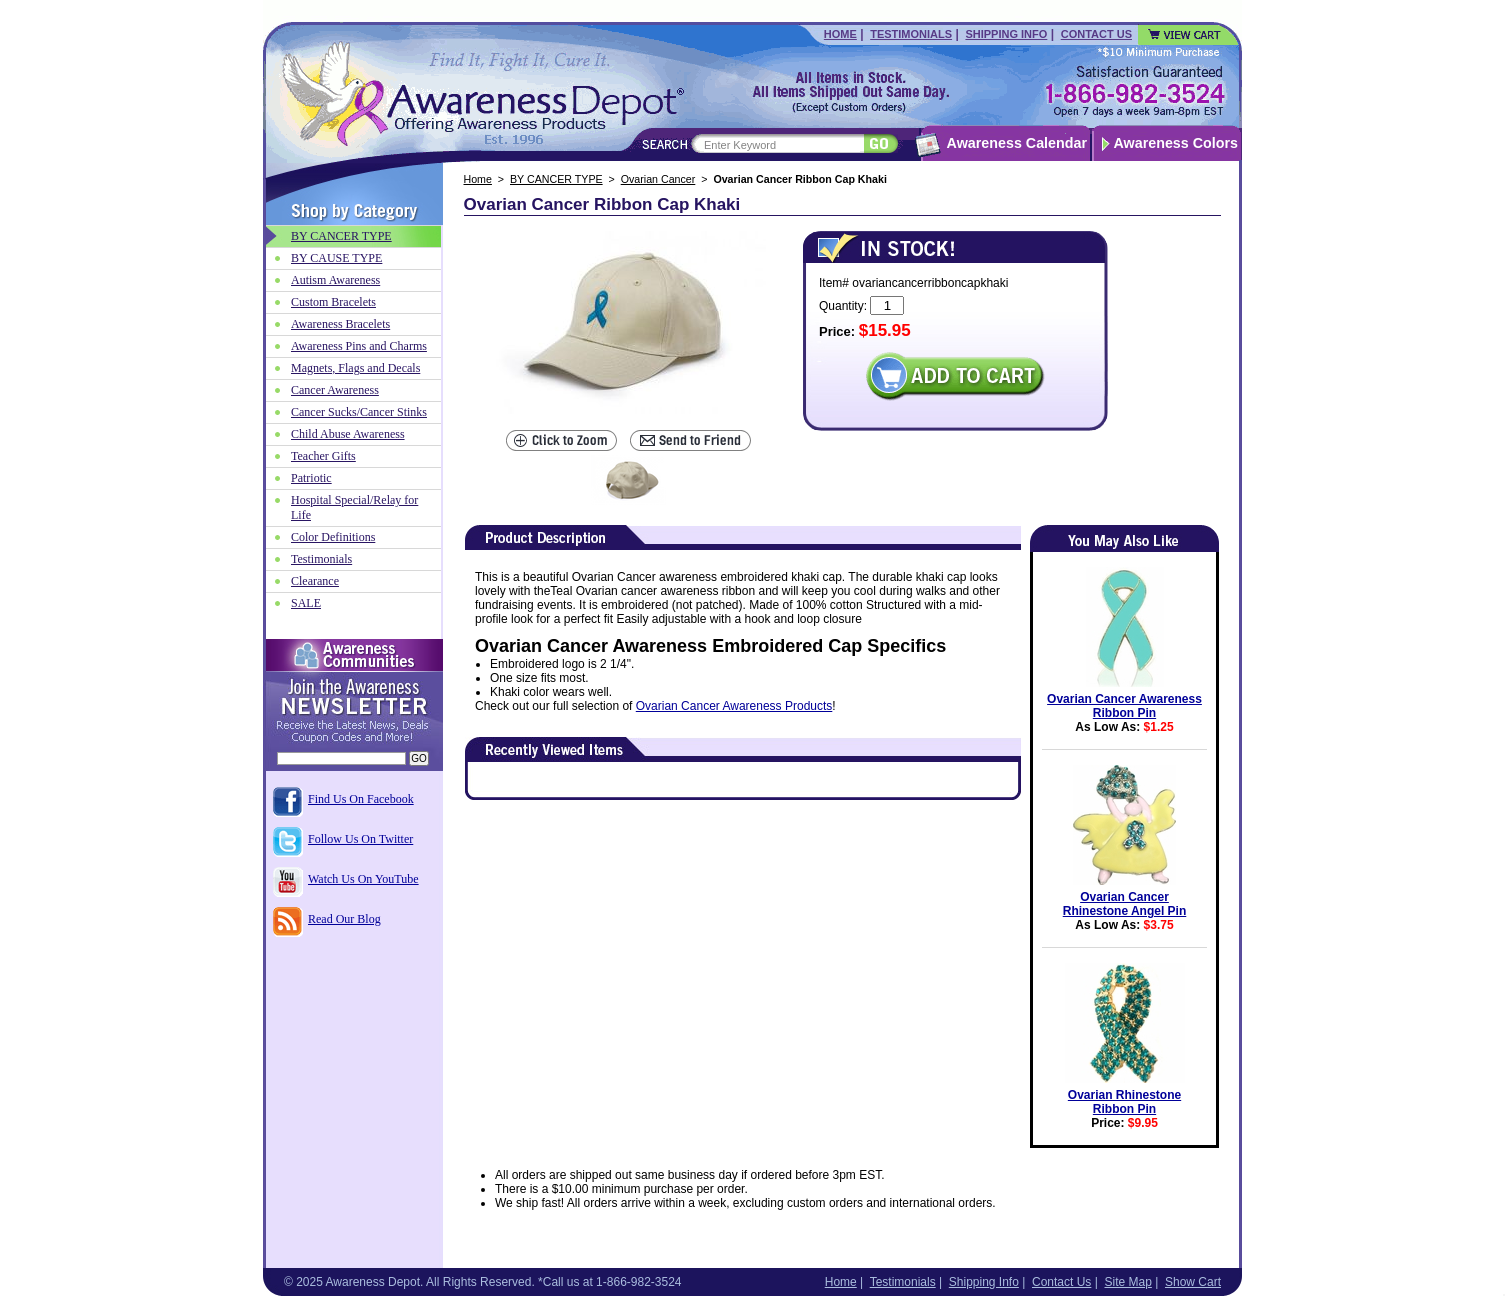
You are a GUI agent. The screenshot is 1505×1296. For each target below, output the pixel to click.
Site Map (1127, 1282)
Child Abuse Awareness (348, 434)
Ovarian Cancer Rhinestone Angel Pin (1125, 904)
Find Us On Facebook (361, 799)
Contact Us (1096, 34)
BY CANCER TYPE (556, 179)
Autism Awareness (335, 280)
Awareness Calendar (1017, 143)
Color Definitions (333, 537)
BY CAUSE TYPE (336, 258)
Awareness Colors (1176, 143)
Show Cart (1193, 1282)
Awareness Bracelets (340, 324)
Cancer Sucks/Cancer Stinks (359, 412)
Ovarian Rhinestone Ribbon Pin (1124, 1102)
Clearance (315, 581)
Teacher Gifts (323, 456)
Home (840, 34)
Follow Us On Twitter (360, 839)
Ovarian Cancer (658, 179)
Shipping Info (1006, 34)
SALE (306, 603)
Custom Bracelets (333, 302)
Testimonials (911, 34)
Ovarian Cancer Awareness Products (734, 706)
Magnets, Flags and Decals (355, 368)
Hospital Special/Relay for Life (354, 507)
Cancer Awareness (335, 390)
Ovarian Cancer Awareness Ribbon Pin (1124, 706)
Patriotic (311, 478)
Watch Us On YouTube (363, 879)
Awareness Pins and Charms (359, 346)
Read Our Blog (344, 919)
